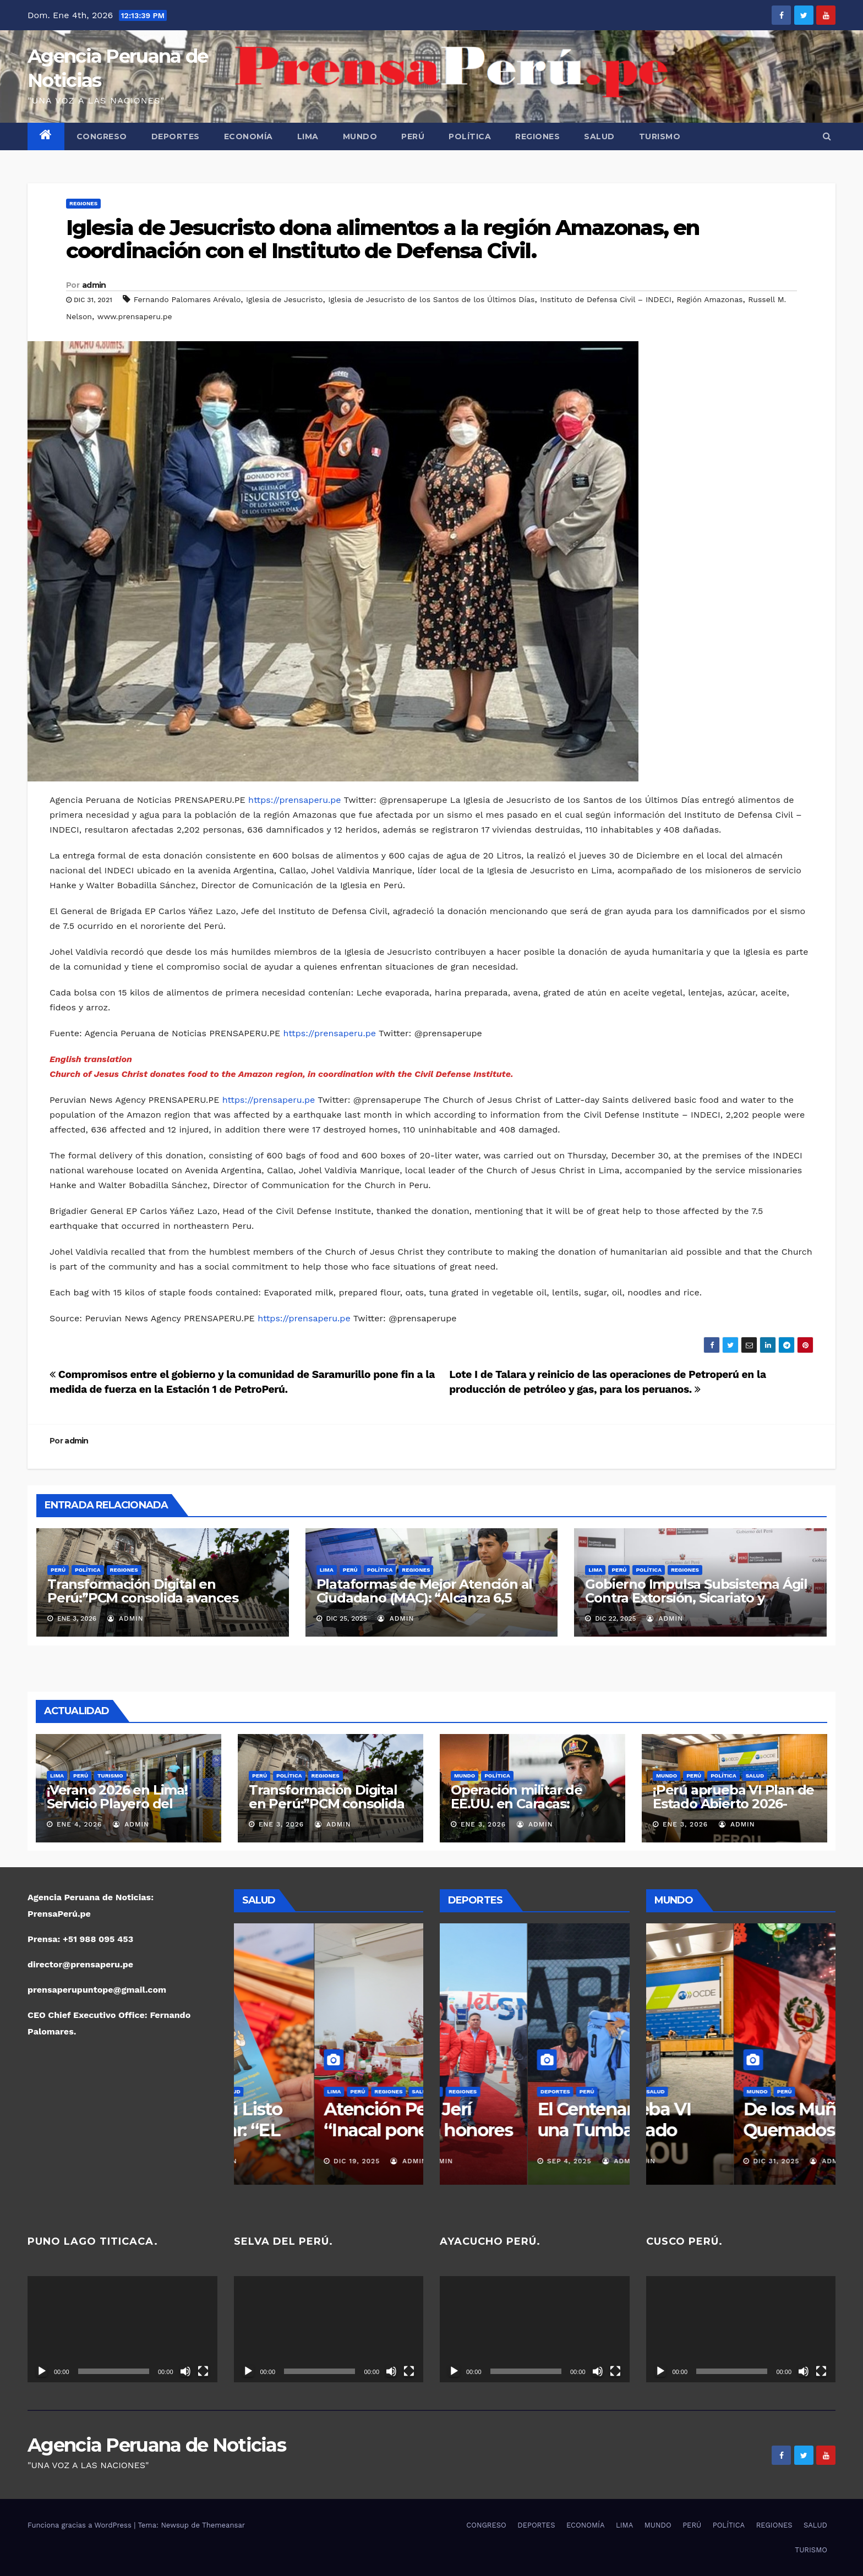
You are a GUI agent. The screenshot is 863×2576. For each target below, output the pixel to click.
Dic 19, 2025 (276, 2161)
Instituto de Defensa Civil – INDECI (605, 299)
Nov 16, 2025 (483, 2161)
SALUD (599, 136)
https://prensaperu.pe (294, 800)
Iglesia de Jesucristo (284, 299)
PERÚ (412, 136)
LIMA (308, 136)
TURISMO (660, 136)
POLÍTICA (470, 136)
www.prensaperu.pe (134, 316)
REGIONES (537, 136)
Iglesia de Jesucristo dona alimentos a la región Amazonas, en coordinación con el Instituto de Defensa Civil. (382, 239)
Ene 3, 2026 (281, 1824)
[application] (122, 2329)
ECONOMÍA (248, 136)
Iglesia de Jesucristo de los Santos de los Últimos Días (431, 299)
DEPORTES (175, 136)
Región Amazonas (710, 299)
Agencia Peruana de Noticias (157, 2445)
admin (94, 285)
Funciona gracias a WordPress (81, 2525)
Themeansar (223, 2525)
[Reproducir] (41, 2371)
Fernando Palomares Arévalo (187, 299)
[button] (827, 136)
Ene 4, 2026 (79, 1824)
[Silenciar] (185, 2371)
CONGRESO (102, 136)
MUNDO (360, 136)
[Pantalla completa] (203, 2371)
